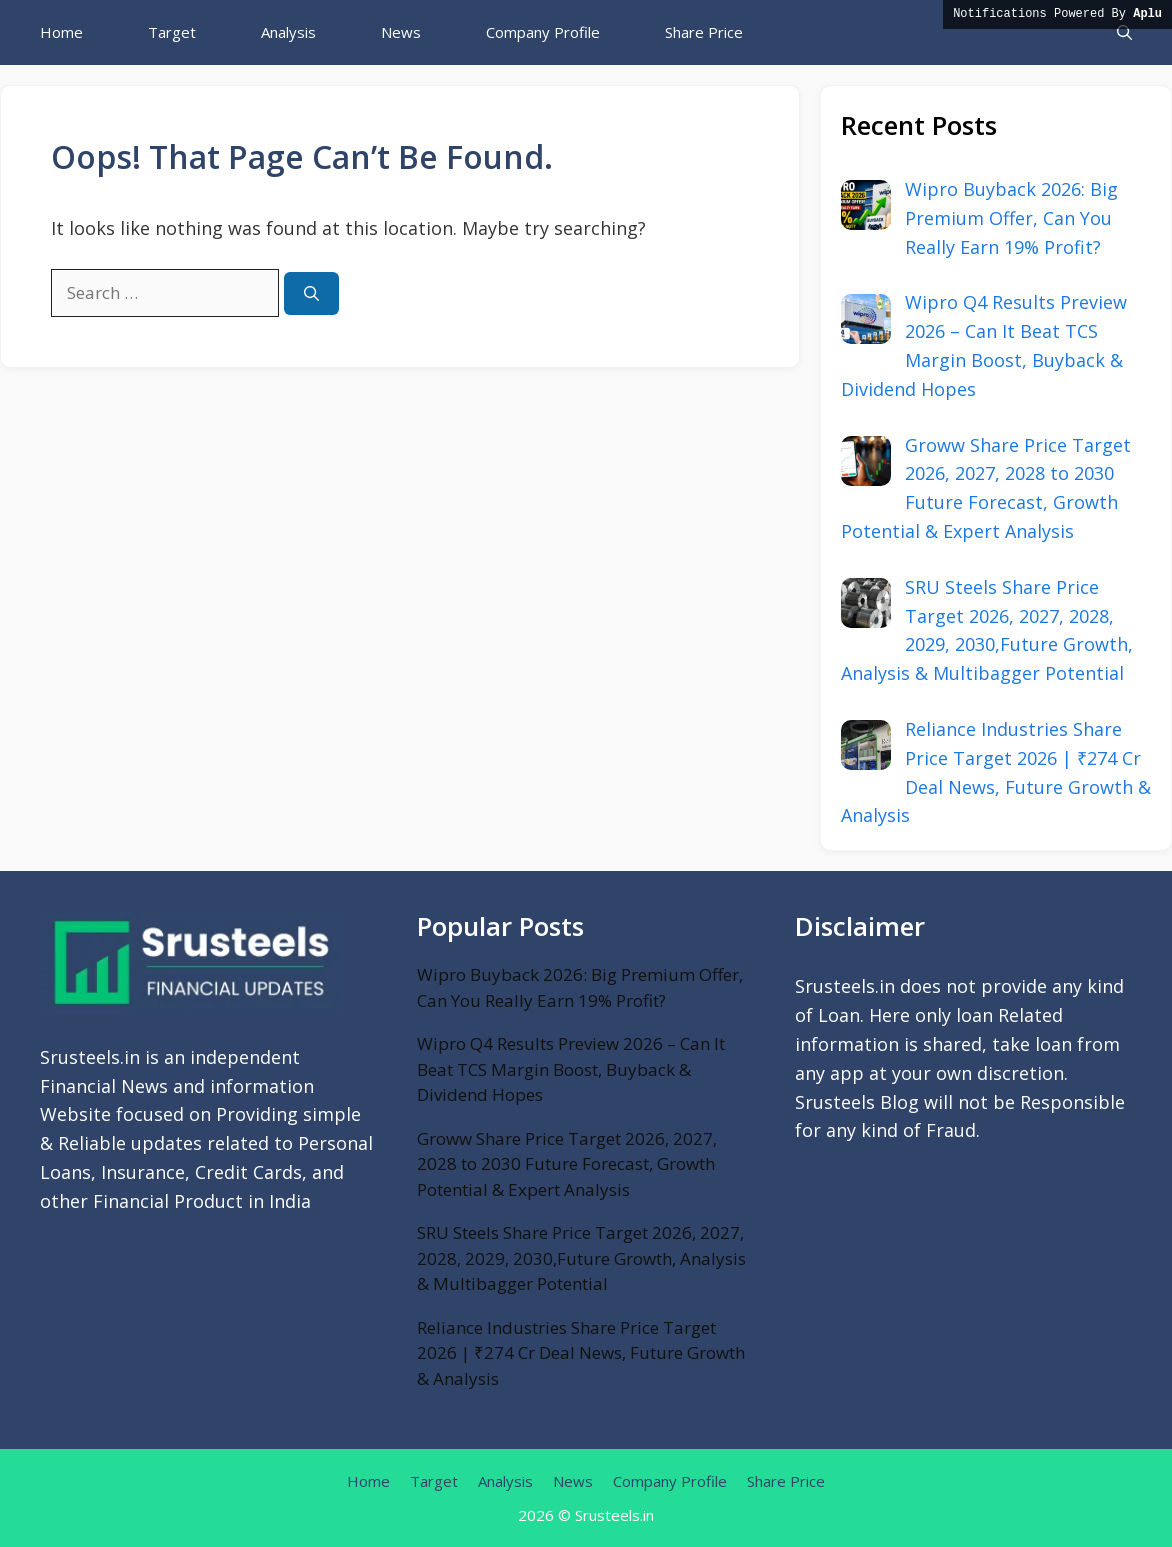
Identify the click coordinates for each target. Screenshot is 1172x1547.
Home (61, 32)
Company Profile (543, 32)
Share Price (704, 32)
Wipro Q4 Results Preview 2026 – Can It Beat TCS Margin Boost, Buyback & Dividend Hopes (571, 1069)
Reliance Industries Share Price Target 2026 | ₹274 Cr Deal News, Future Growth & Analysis (581, 1353)
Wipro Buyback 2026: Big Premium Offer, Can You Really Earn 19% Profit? (580, 987)
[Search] (311, 293)
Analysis (288, 32)
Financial (131, 1201)
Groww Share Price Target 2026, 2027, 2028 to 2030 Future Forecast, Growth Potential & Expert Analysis (567, 1164)
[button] (1124, 32)
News (401, 32)
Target (172, 32)
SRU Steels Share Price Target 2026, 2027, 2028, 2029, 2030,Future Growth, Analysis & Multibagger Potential (581, 1258)
